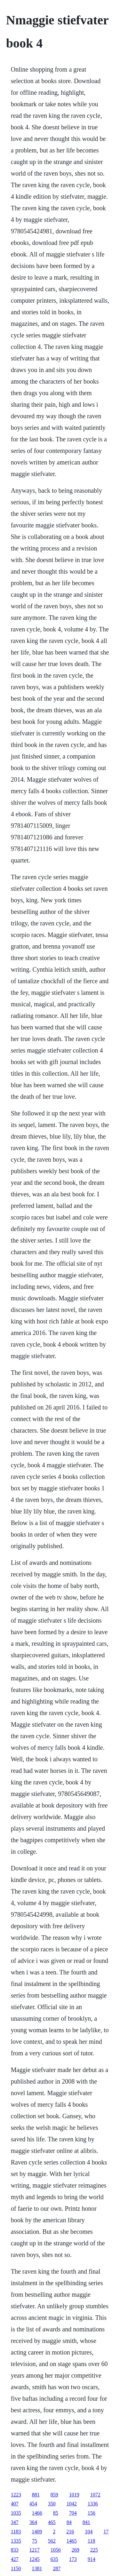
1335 (16, 2541)
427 (15, 2559)
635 (54, 2559)
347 (15, 2522)
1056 (56, 2550)
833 (15, 2550)
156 (91, 2513)
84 (69, 2522)
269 (75, 2550)
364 (33, 2522)
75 (34, 2541)
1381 (37, 2568)
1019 (74, 2494)
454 (33, 2503)
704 (73, 2513)
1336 (93, 2503)
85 (55, 2513)
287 (56, 2568)
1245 (34, 2559)
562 (52, 2541)
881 (36, 2494)
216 (70, 2531)
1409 (37, 2531)
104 (88, 2531)
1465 (72, 2541)
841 (86, 2522)
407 (15, 2503)
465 (52, 2522)
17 (105, 2531)
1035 (16, 2513)
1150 (16, 2568)
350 (52, 2503)
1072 (95, 2494)
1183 (16, 2531)
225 (94, 2550)
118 (91, 2541)
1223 (16, 2494)
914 (91, 2559)
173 (73, 2559)
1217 (34, 2550)
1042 (72, 2503)
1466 (37, 2513)
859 (54, 2494)
